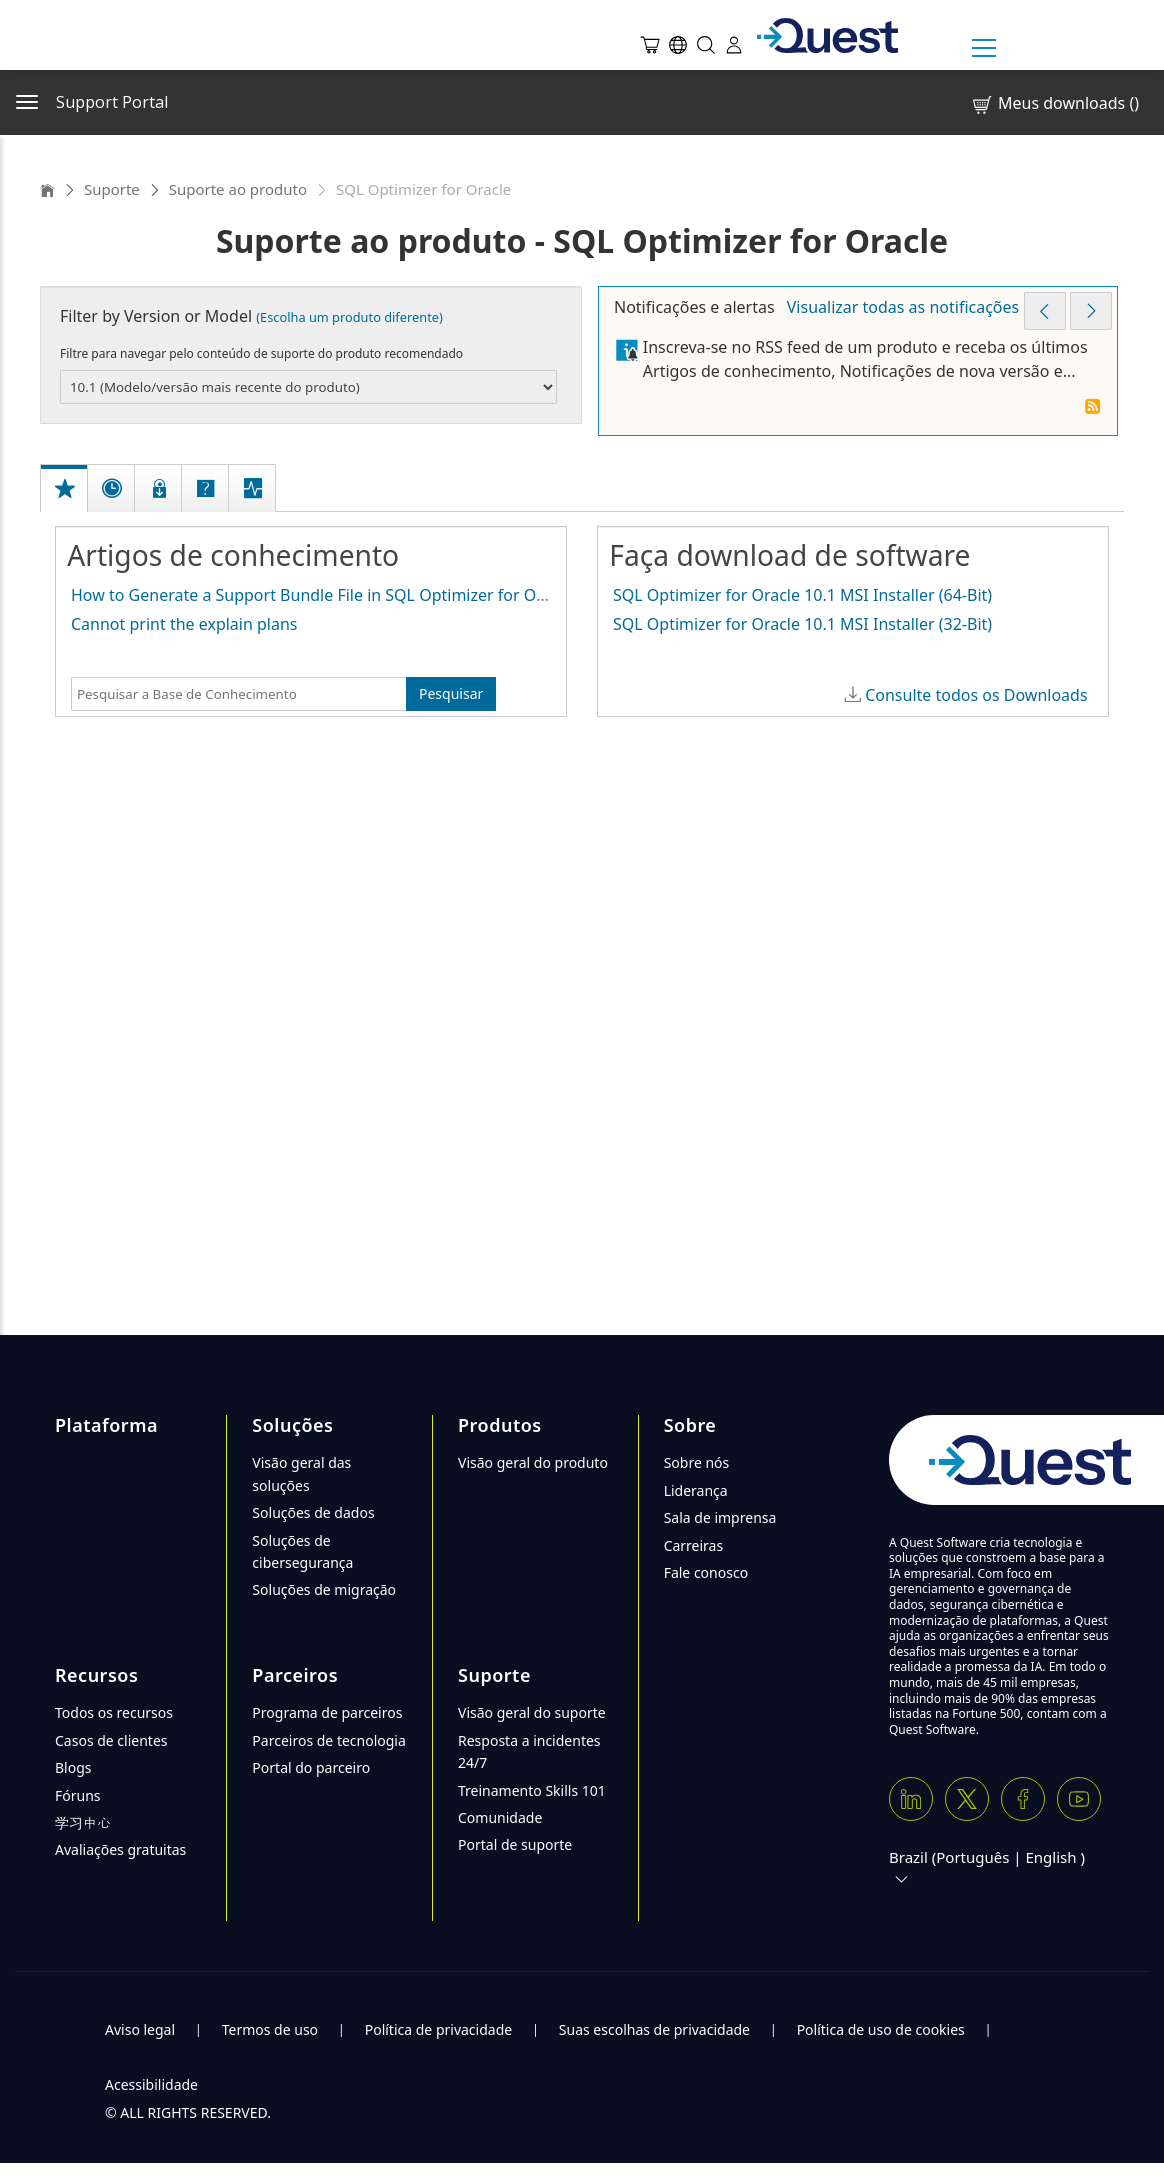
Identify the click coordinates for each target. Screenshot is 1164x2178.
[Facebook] (1023, 1799)
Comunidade (500, 1817)
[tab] (65, 467)
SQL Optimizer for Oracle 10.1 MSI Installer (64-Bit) (802, 595)
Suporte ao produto (238, 189)
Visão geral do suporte (532, 1712)
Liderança (696, 1490)
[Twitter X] (967, 1799)
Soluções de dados (313, 1512)
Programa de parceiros (327, 1712)
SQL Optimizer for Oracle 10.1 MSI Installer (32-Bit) (802, 624)
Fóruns (78, 1795)
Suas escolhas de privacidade (654, 2029)
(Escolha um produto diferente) (349, 317)
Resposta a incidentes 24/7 (529, 1751)
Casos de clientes (111, 1740)
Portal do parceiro (311, 1767)
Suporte (112, 189)
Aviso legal (140, 2029)
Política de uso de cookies (881, 2029)
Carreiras (694, 1545)
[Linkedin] (911, 1799)
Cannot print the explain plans (184, 624)
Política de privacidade (438, 2029)
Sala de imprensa (720, 1517)
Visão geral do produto (533, 1462)
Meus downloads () (1054, 103)
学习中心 (83, 1822)
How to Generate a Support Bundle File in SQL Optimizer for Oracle (321, 595)
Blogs (73, 1767)
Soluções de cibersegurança (302, 1551)
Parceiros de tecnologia (328, 1740)
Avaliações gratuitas (120, 1849)
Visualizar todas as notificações (903, 307)
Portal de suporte (515, 1844)
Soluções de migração (324, 1589)
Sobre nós (697, 1462)
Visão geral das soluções (301, 1473)
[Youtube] (1079, 1799)
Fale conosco (706, 1572)
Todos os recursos (114, 1712)
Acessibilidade (151, 2084)
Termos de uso (270, 2029)
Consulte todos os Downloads (976, 695)
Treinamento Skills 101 (532, 1790)
